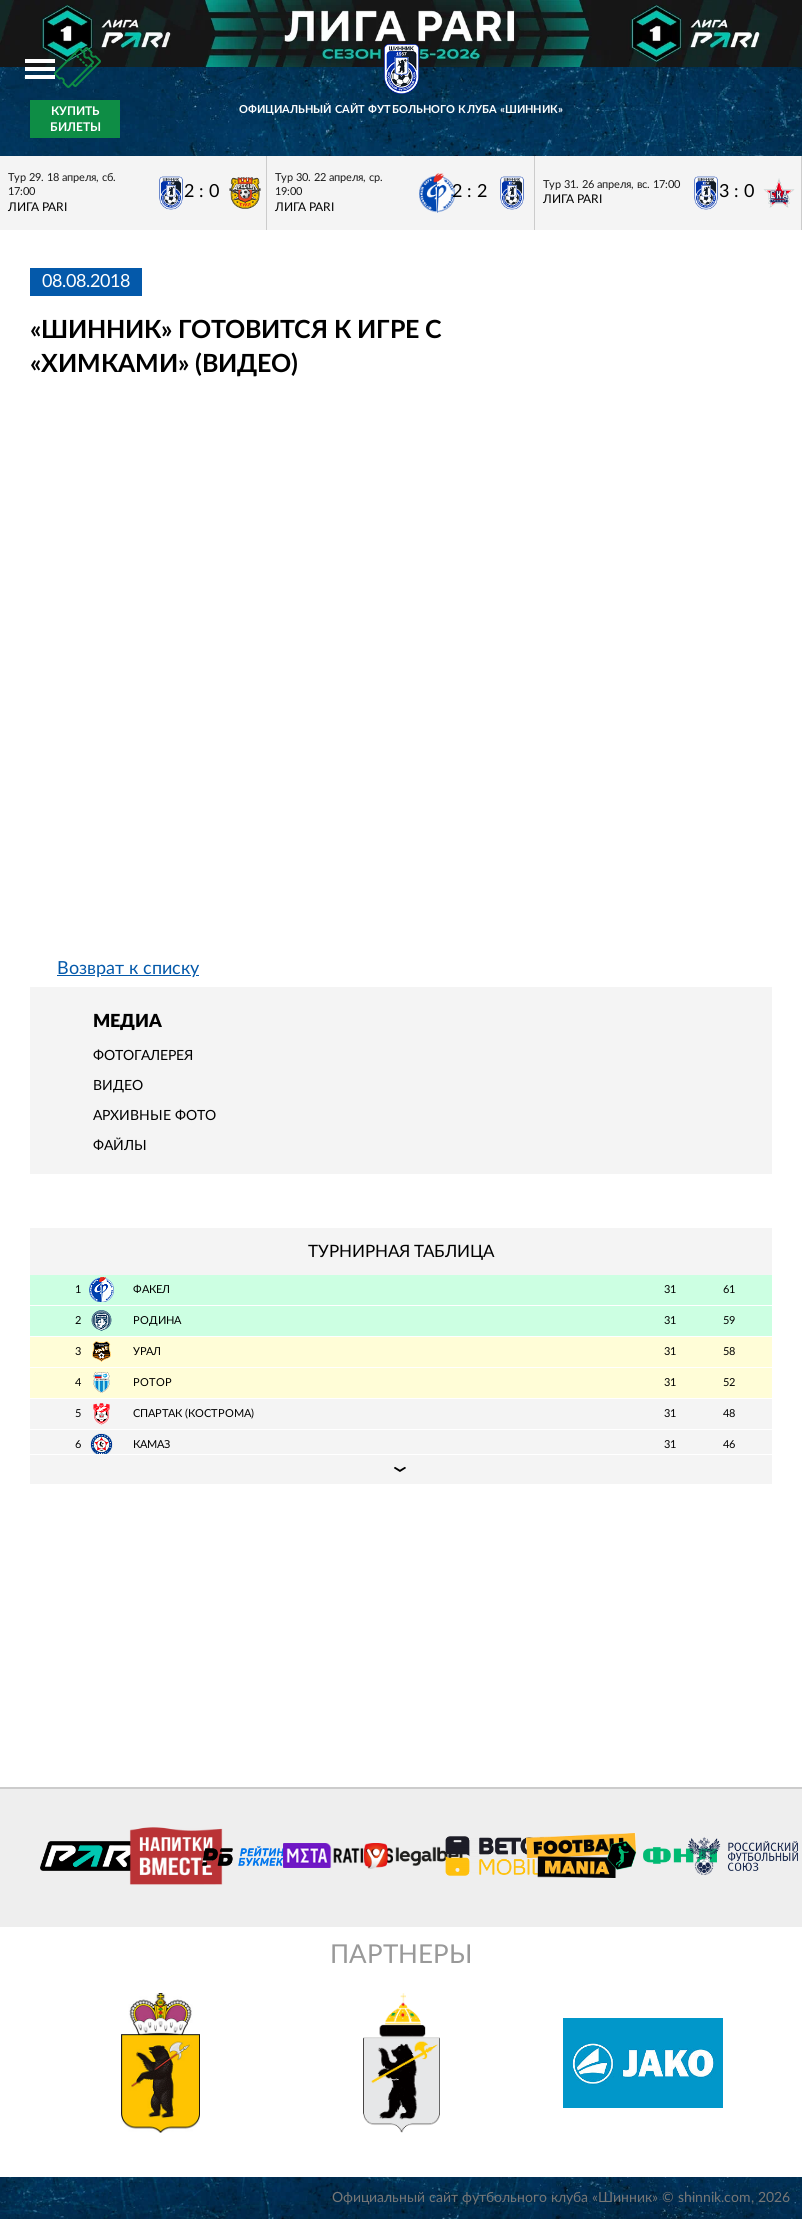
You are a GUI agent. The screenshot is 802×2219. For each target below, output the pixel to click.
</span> (304, 682)
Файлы (120, 1146)
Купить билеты (75, 119)
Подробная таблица (401, 1469)
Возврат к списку (128, 969)
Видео (118, 1086)
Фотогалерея (143, 1056)
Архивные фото (154, 1116)
